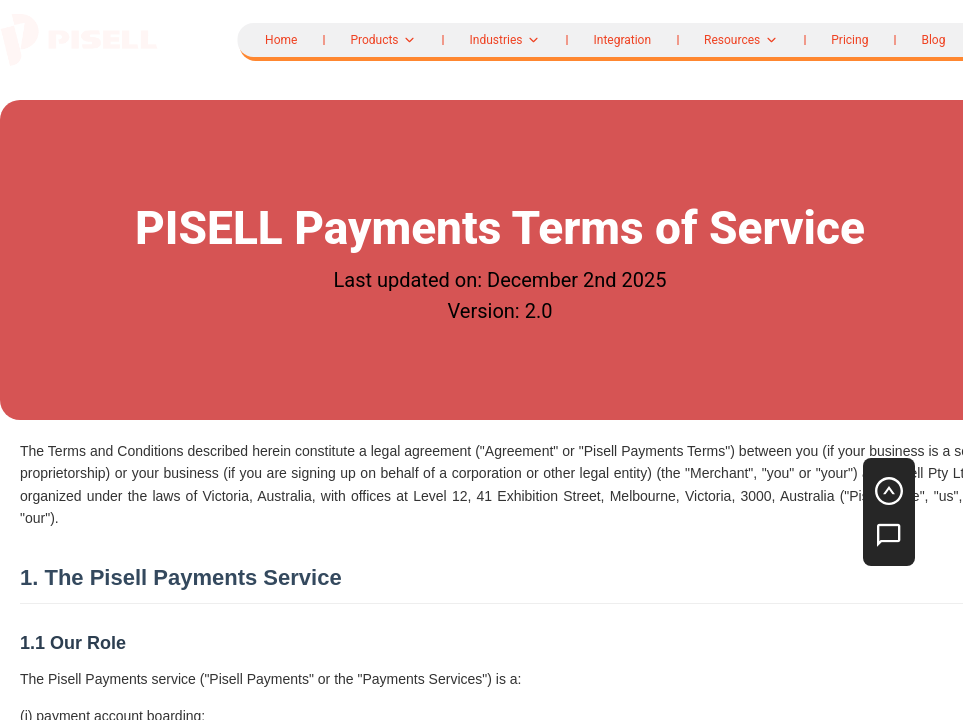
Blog (933, 40)
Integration (622, 40)
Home (281, 40)
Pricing (849, 40)
